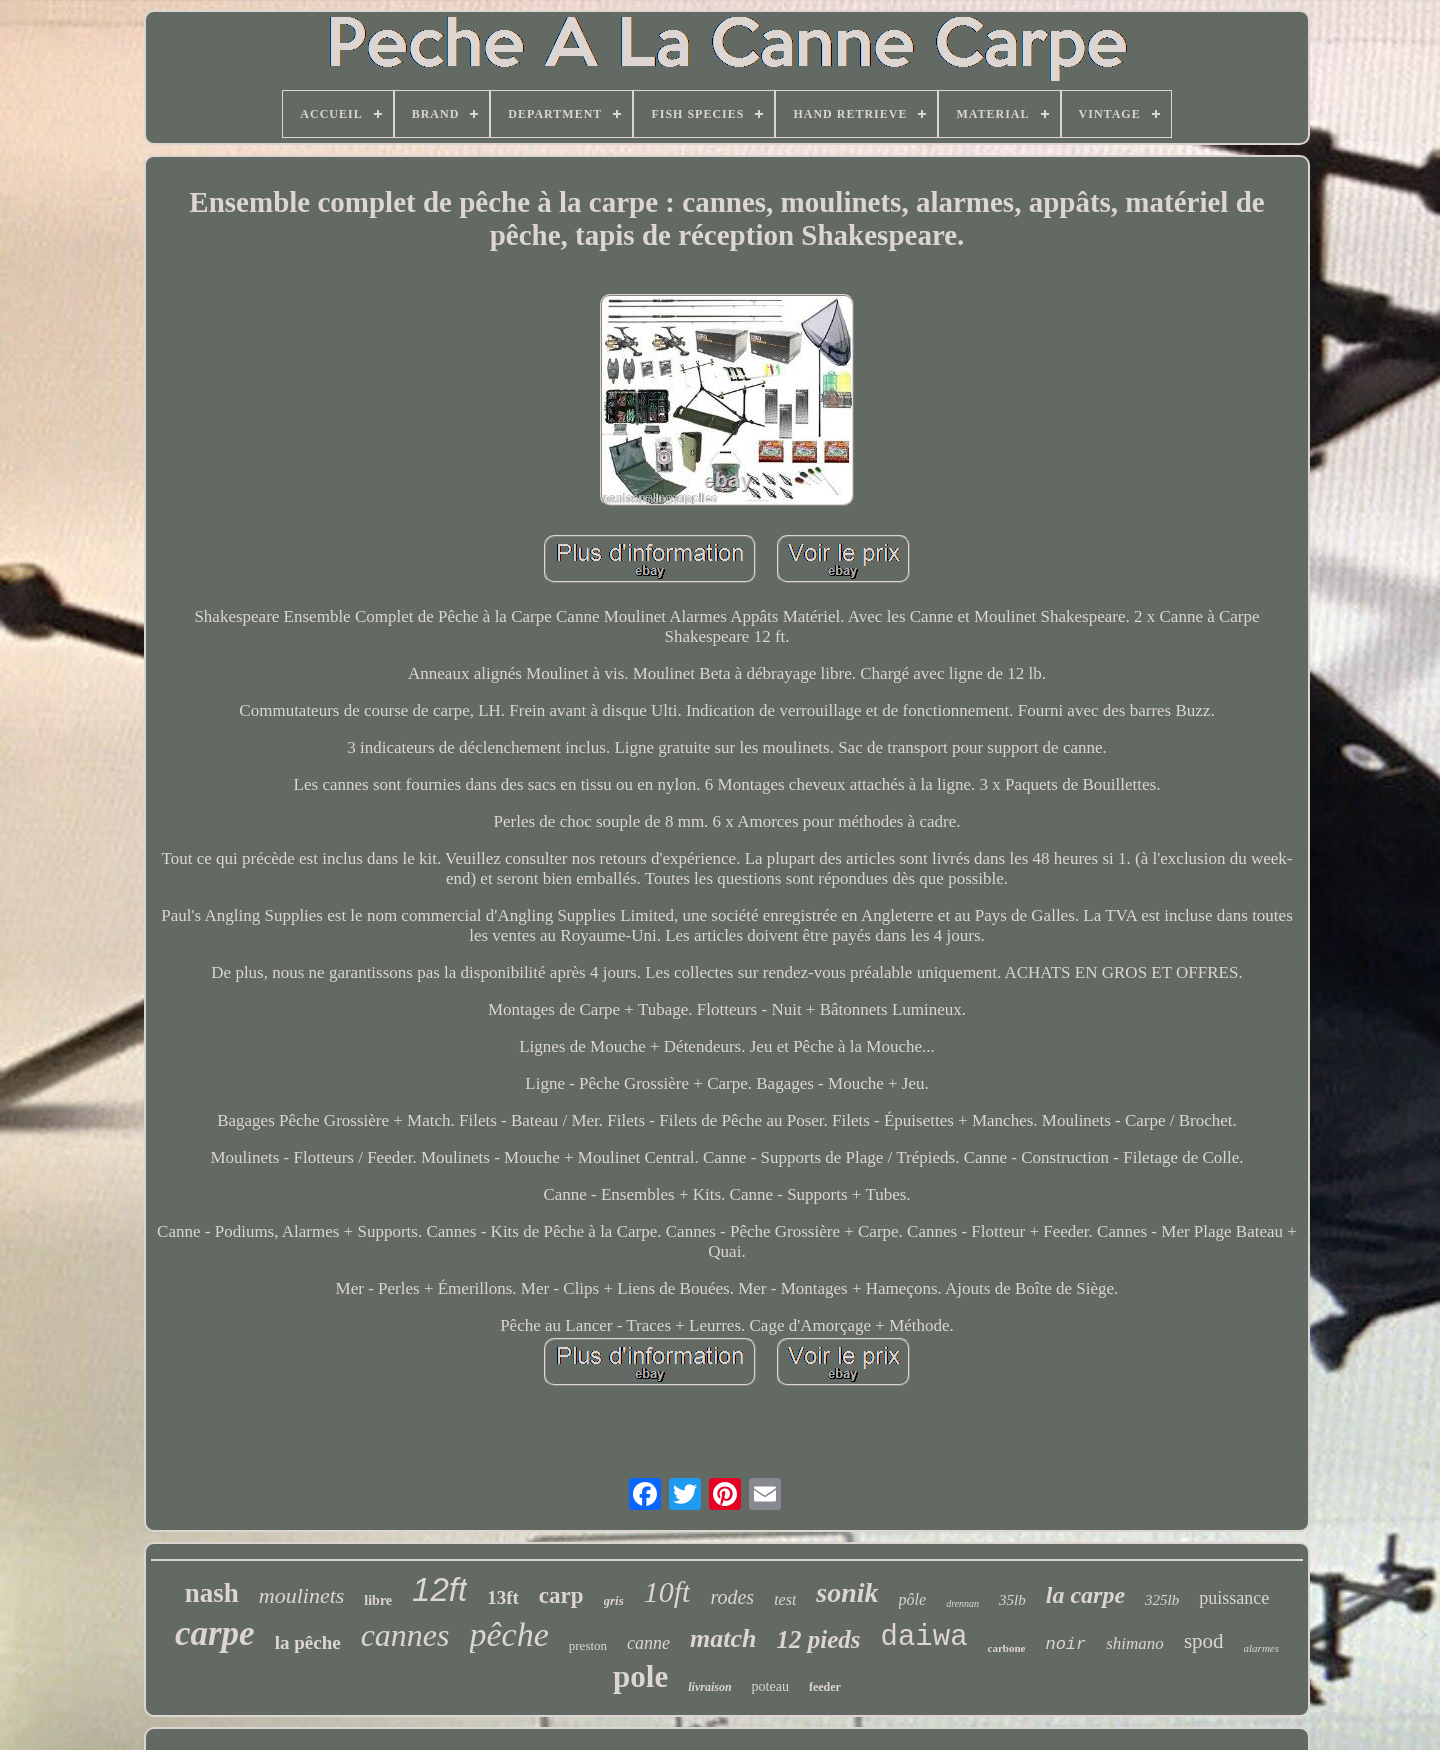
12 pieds (819, 1639)
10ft (667, 1591)
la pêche (308, 1642)
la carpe (1085, 1595)
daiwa (924, 1637)
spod (1204, 1641)
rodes (732, 1597)
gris (614, 1600)
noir (1065, 1644)
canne (648, 1643)
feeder (825, 1687)
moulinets (302, 1595)
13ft (503, 1597)
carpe (215, 1633)
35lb (1012, 1600)
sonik (847, 1592)
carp (561, 1595)
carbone (1007, 1648)
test (785, 1599)
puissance (1234, 1598)
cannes (405, 1635)
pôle (913, 1599)
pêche (509, 1634)
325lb (1162, 1600)
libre (378, 1600)
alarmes (1261, 1648)
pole (640, 1676)
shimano (1135, 1643)
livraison (709, 1687)
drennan (962, 1603)
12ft (439, 1589)
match (723, 1638)
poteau (770, 1686)
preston (588, 1645)
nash (212, 1593)
